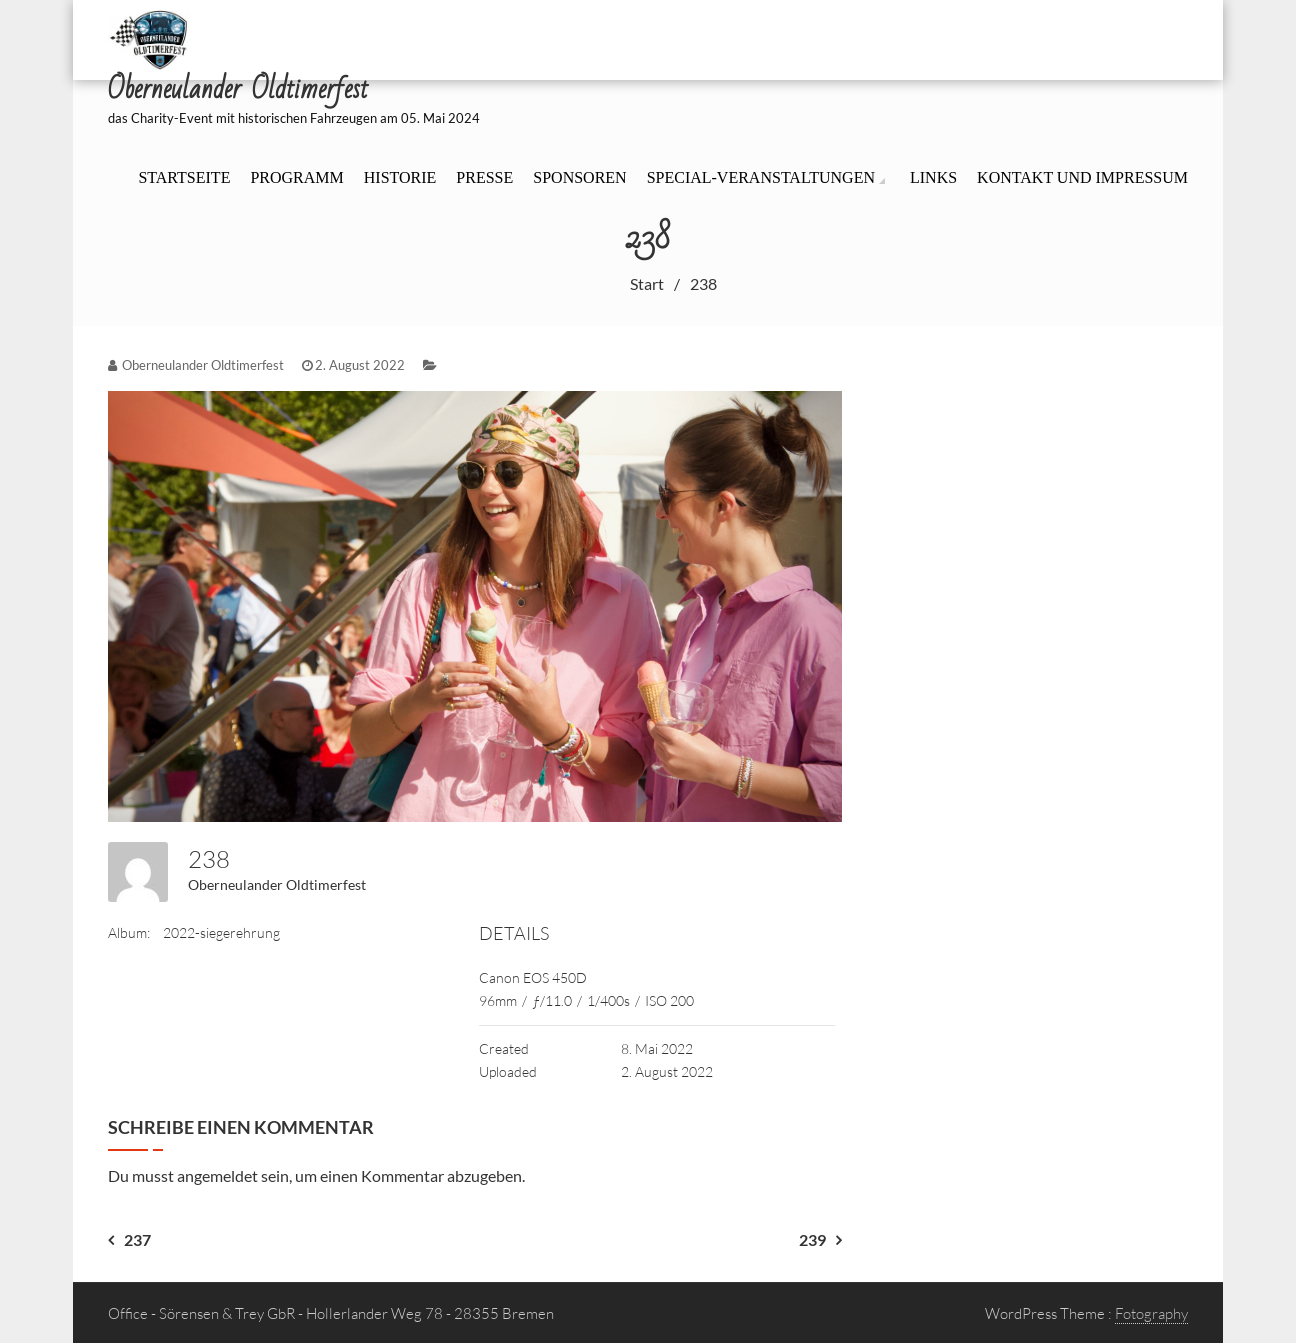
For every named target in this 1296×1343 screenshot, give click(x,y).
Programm (296, 177)
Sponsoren (579, 177)
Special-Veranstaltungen (761, 177)
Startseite (184, 177)
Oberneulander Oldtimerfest (277, 884)
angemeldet (217, 1175)
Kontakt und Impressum (1082, 177)
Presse (484, 177)
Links (933, 177)
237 (137, 1239)
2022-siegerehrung (221, 932)
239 (812, 1239)
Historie (400, 177)
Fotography (1151, 1313)
